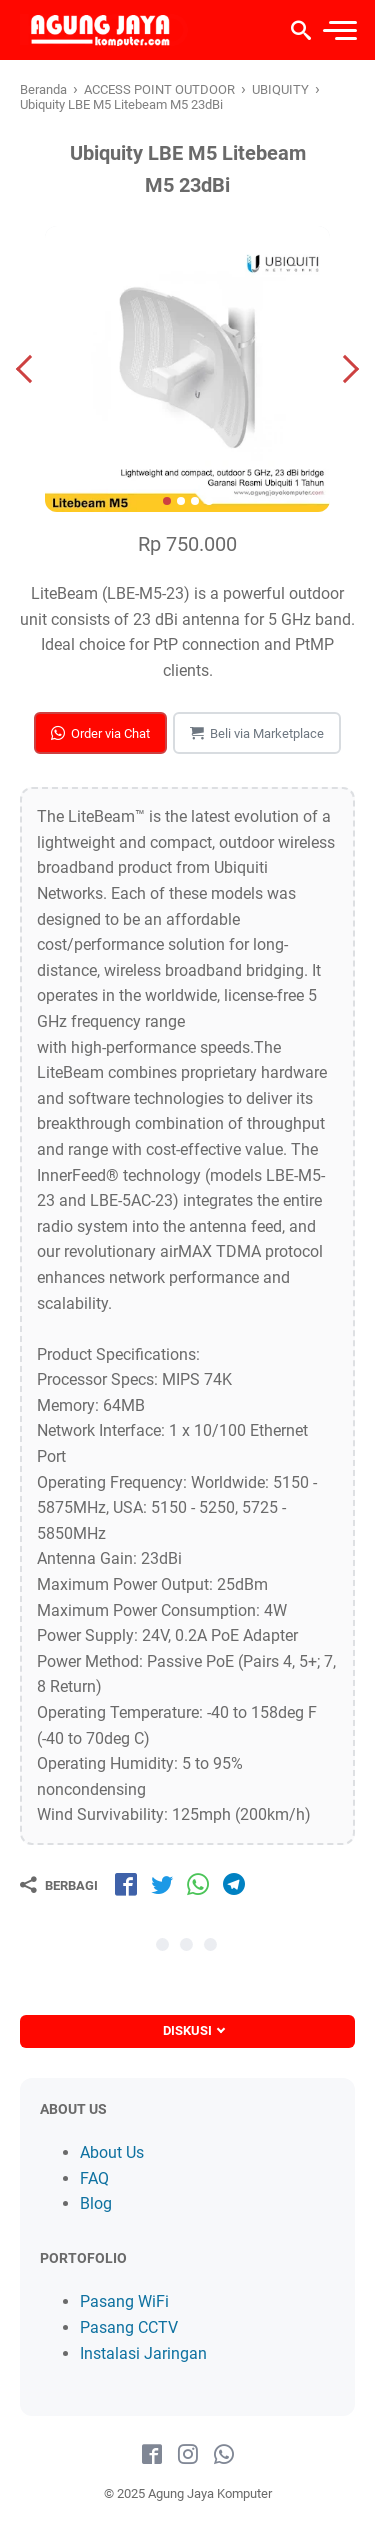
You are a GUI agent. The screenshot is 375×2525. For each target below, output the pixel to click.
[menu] (339, 30)
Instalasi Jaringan (143, 2353)
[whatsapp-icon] (224, 2455)
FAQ (94, 2178)
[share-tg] (234, 1884)
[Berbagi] (59, 1885)
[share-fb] (126, 1884)
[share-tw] (162, 1884)
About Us (112, 2152)
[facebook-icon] (152, 2455)
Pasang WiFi (124, 2301)
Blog (96, 2203)
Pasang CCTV (129, 2327)
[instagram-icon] (188, 2455)
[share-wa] (198, 1884)
